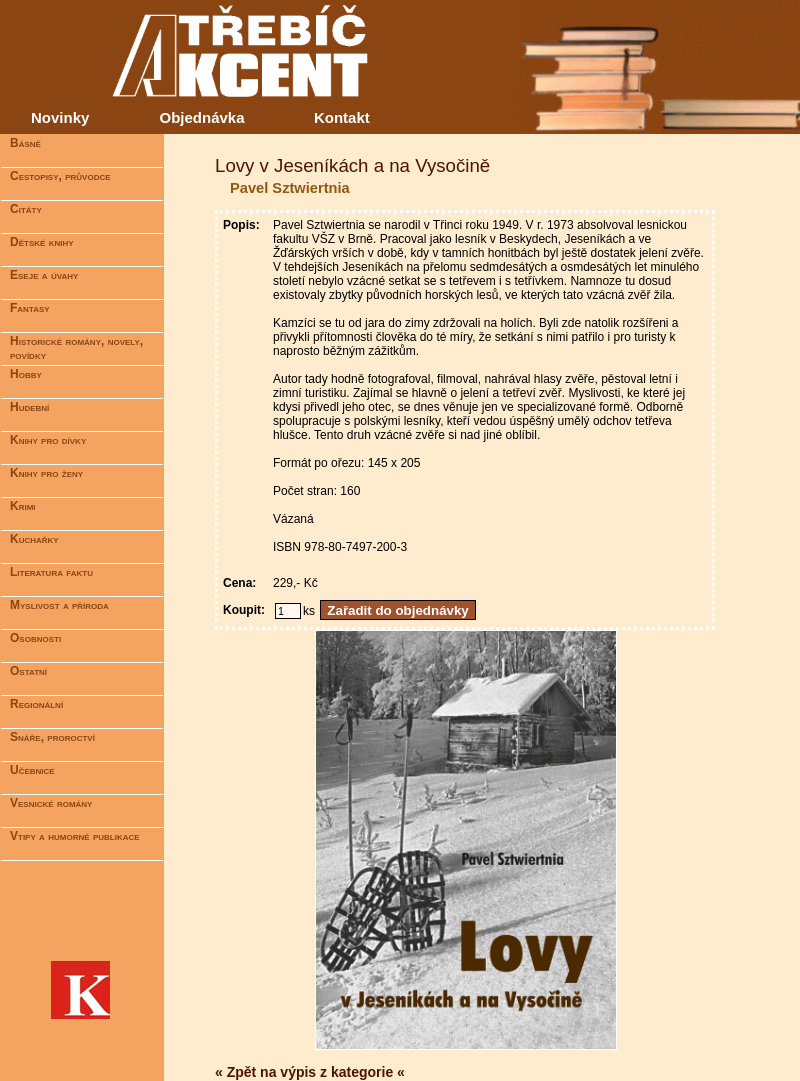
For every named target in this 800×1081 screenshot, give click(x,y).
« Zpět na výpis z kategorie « (310, 1072)
